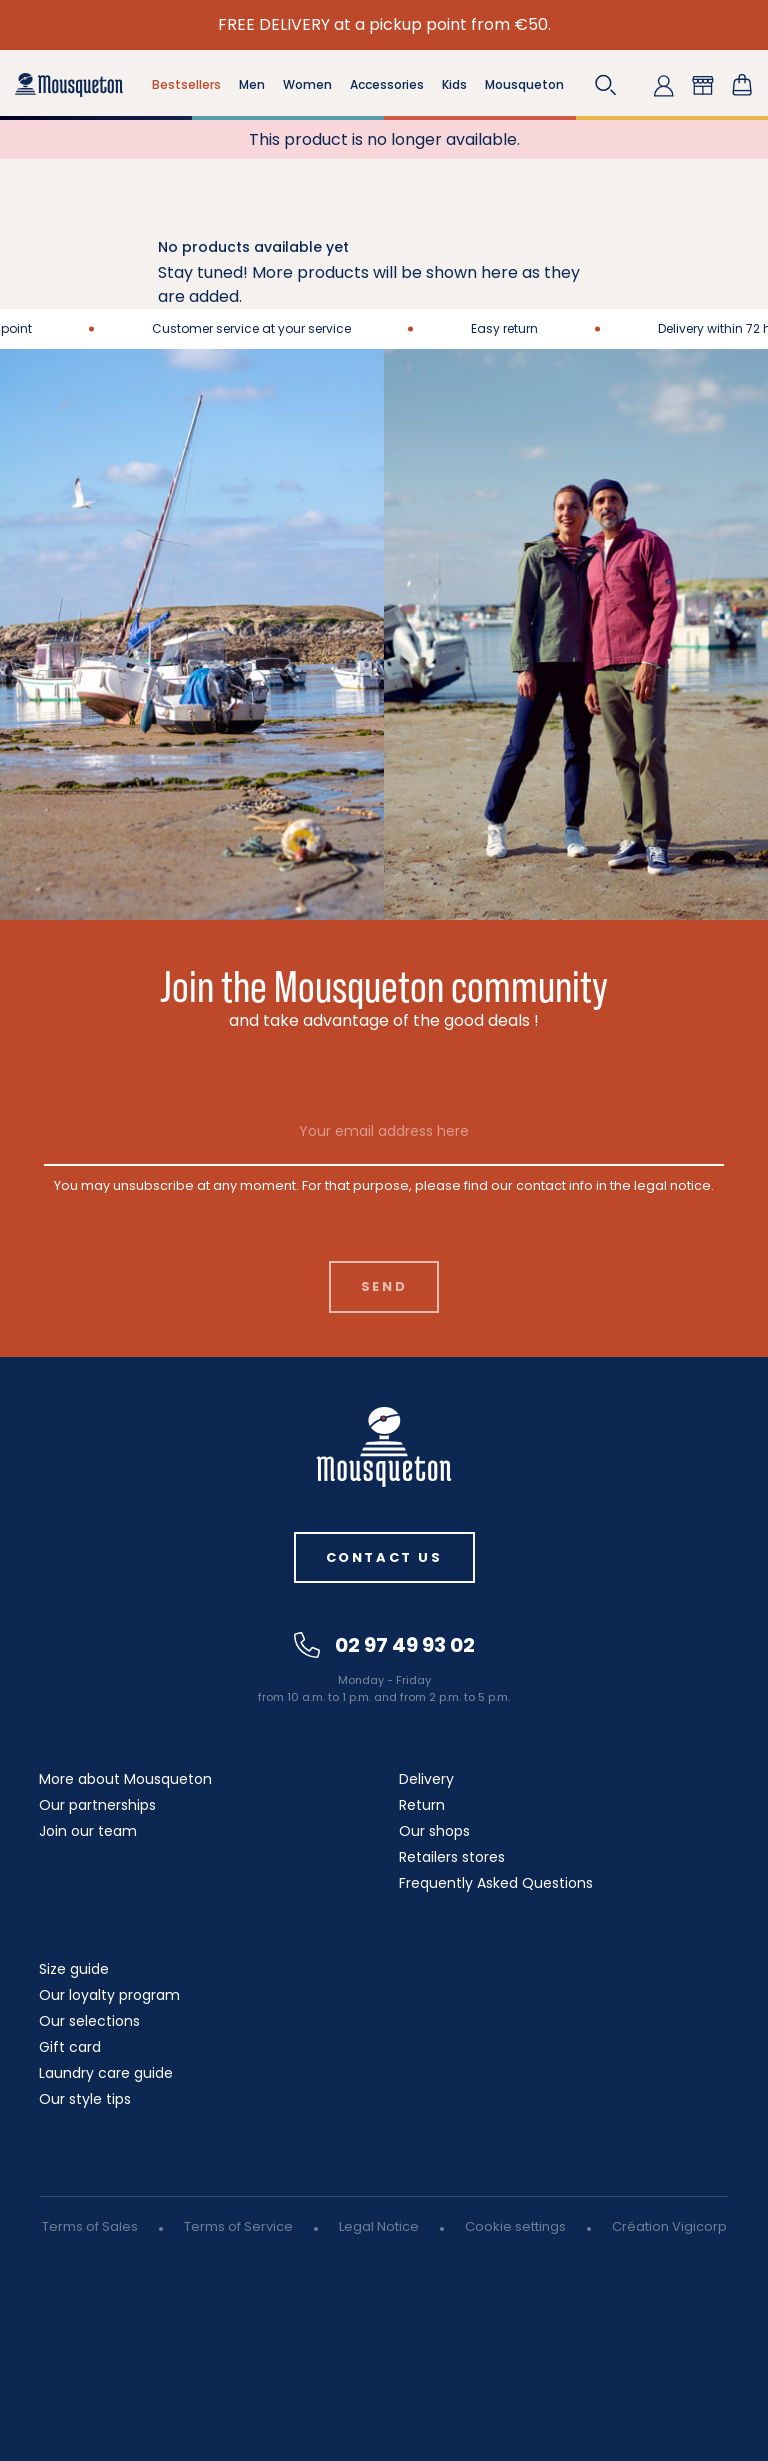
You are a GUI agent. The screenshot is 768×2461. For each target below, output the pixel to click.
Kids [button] (454, 84)
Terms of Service (238, 2226)
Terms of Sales (90, 2226)
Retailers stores (452, 1857)
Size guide (74, 1969)
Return (422, 1805)
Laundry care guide (106, 2073)
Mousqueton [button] (524, 84)
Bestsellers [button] (186, 84)
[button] (606, 85)
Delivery (426, 1779)
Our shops (434, 1831)
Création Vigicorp (669, 2226)
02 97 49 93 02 (384, 1645)
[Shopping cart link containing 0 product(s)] (742, 85)
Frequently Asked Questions (496, 1883)
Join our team (88, 1831)
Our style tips (85, 2099)
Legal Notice (379, 2226)
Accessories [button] (387, 84)
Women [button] (307, 84)
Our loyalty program (109, 1995)
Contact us (384, 1557)
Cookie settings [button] (515, 2226)
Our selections (89, 2021)
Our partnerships (97, 1805)
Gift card (70, 2047)
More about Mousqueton (125, 1779)
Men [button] (252, 84)
